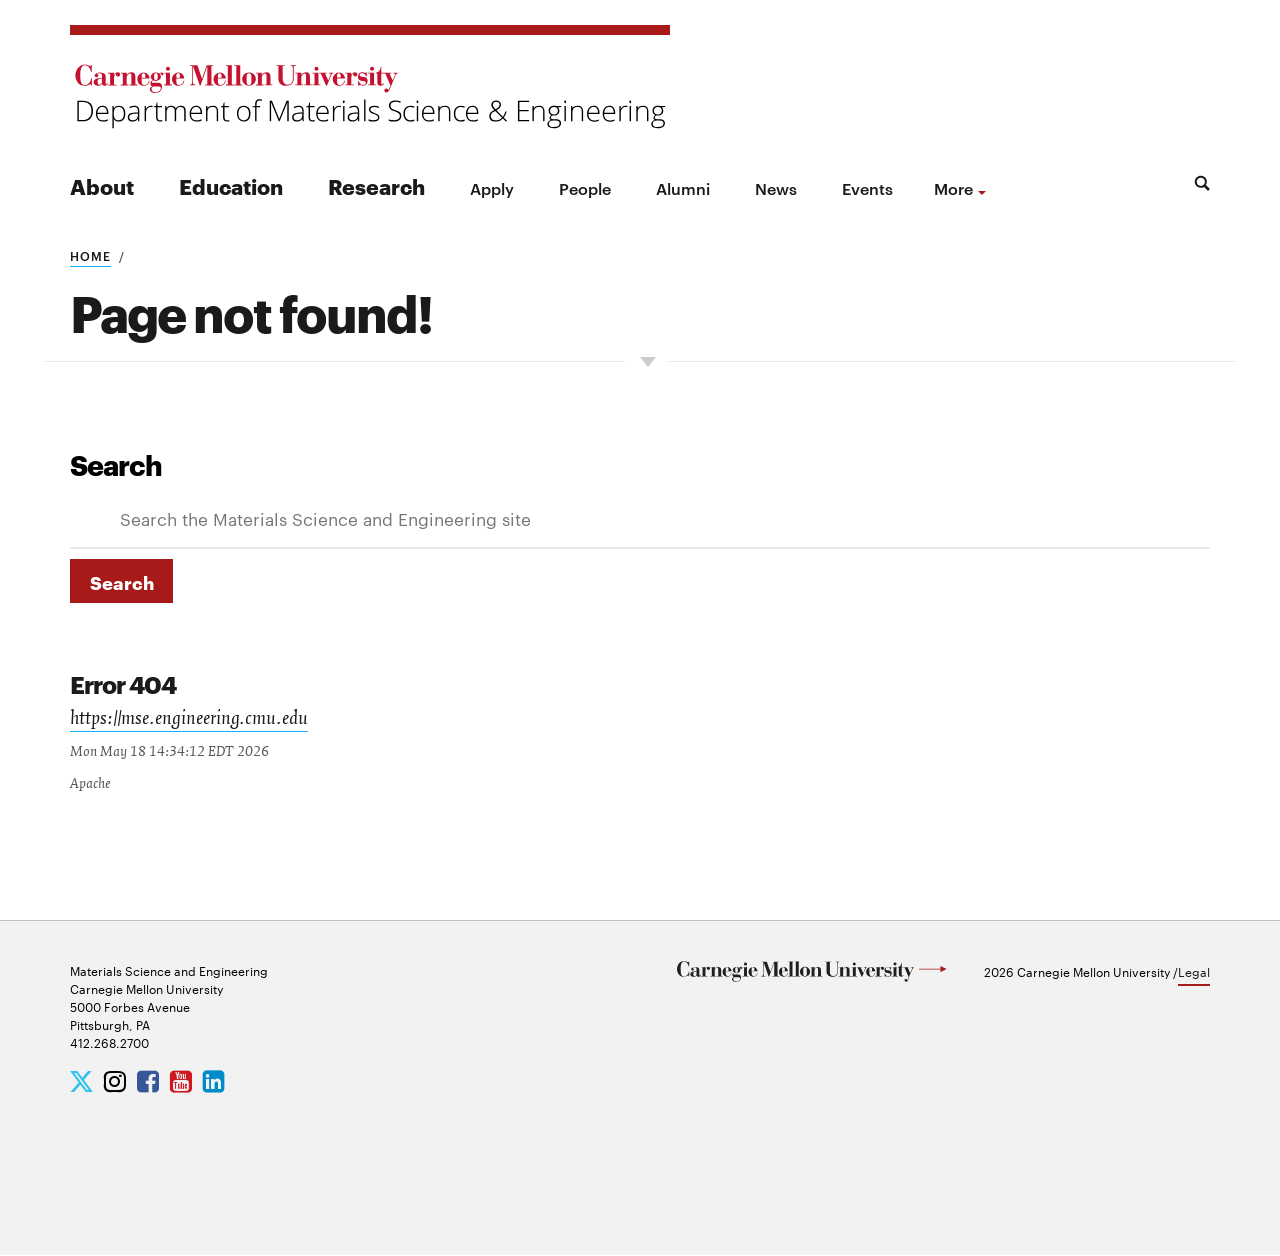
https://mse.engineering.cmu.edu (192, 721)
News (776, 188)
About (102, 185)
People (585, 188)
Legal (1194, 972)
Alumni (683, 188)
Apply (492, 188)
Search (116, 464)
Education (231, 185)
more (953, 188)
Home (90, 255)
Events (867, 188)
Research (376, 185)
